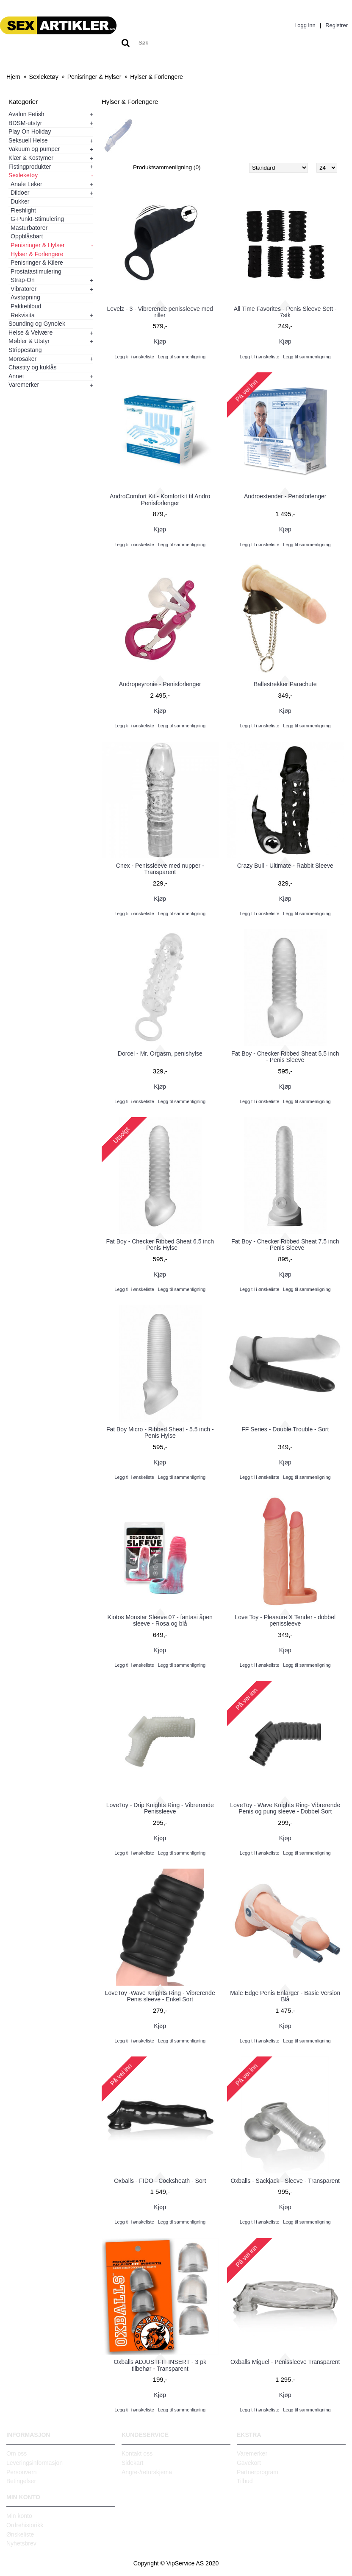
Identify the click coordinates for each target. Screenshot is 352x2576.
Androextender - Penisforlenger (285, 496)
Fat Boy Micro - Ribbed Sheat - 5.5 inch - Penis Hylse (160, 1432)
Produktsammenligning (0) (167, 167)
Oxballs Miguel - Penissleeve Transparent (285, 2361)
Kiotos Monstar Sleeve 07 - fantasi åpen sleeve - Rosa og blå (160, 1620)
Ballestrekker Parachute (285, 684)
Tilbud (245, 2481)
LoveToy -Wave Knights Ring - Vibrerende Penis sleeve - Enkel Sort (160, 1996)
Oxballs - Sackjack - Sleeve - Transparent (285, 2180)
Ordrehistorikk (24, 2525)
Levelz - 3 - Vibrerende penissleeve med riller (160, 312)
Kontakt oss (137, 2453)
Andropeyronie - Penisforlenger (160, 684)
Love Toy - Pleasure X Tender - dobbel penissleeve (285, 1620)
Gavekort (249, 2462)
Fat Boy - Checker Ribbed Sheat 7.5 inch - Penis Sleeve (285, 1244)
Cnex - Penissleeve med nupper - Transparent (160, 868)
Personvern (21, 2472)
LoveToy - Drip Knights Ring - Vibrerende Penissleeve (160, 1808)
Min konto (19, 2515)
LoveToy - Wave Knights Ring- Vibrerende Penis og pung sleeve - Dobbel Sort (285, 1808)
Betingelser (21, 2481)
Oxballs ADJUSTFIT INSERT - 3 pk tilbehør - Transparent (160, 2365)
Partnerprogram (257, 2472)
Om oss (16, 2453)
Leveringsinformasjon (34, 2462)
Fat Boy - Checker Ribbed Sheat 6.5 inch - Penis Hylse (160, 1244)
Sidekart (132, 2462)
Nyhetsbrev (21, 2543)
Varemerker (252, 2453)
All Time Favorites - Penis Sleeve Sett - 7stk (285, 312)
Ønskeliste (20, 2534)
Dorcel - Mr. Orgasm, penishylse (160, 1053)
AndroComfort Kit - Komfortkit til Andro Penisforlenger (160, 499)
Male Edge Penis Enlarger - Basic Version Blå (285, 1996)
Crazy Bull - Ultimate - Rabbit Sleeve (285, 865)
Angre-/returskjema (147, 2472)
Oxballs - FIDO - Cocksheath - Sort (160, 2180)
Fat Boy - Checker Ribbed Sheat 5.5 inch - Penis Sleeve (285, 1056)
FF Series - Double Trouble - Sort (285, 1429)
